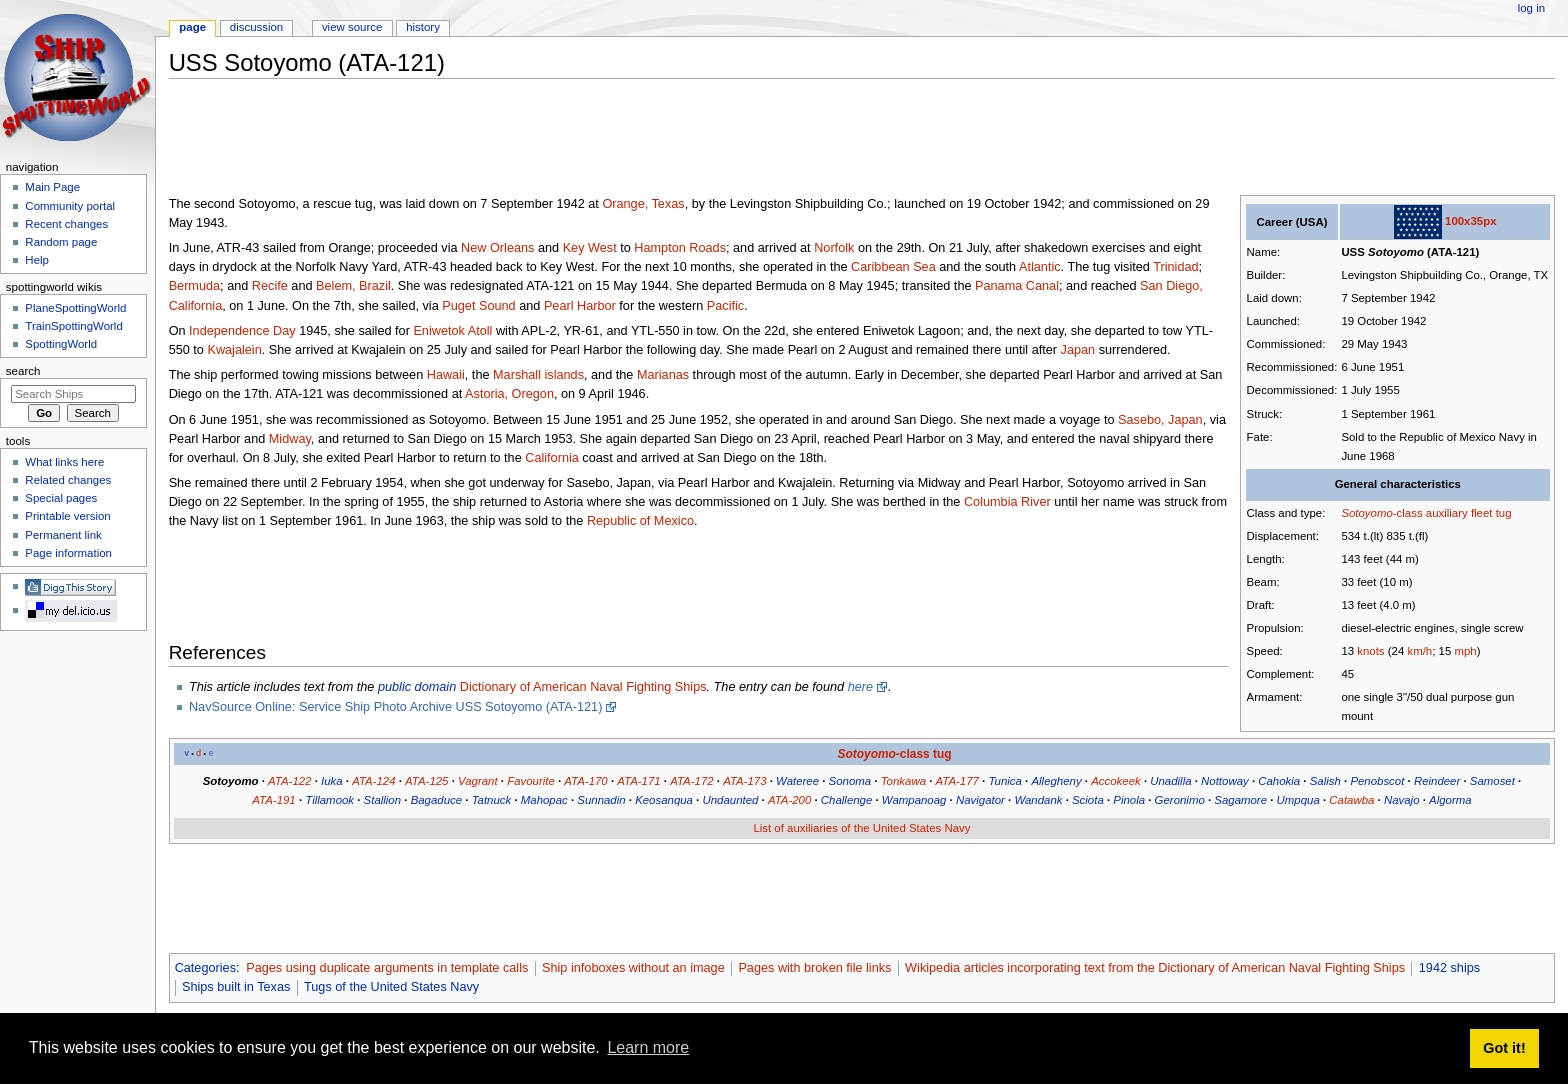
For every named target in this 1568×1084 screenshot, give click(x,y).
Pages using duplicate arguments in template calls (387, 968)
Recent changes (66, 224)
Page (192, 27)
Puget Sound (478, 306)
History (423, 27)
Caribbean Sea (893, 267)
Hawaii (446, 375)
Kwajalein (234, 350)
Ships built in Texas (236, 987)
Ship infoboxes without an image (633, 968)
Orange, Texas (643, 204)
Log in (1531, 8)
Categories (205, 968)
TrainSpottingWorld (73, 326)
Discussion (256, 27)
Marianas (663, 375)
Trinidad (1175, 267)
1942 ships (1449, 968)
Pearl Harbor (580, 306)
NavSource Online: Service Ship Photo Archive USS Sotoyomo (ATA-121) (395, 707)
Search (23, 371)
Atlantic (1040, 267)
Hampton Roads (680, 248)
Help (37, 260)
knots (1370, 651)
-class (1381, 513)
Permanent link (63, 535)
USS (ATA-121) (1410, 252)
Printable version (67, 516)
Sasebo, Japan (1160, 420)
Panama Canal (1017, 286)
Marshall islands (538, 375)
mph (1465, 651)
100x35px (1470, 221)
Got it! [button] (1504, 1048)
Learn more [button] (648, 1047)
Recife (270, 286)
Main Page (52, 187)
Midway (290, 439)
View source (352, 27)
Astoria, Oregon (509, 394)
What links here (64, 462)
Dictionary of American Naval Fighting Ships (583, 687)
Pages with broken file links (814, 968)
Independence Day (242, 331)
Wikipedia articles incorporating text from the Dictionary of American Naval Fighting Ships (1155, 968)
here (860, 687)
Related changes (68, 480)
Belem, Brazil (353, 286)
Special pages (61, 498)
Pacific (725, 306)
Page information (68, 553)
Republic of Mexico (640, 521)
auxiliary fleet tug (1469, 513)
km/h (1419, 651)
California (552, 458)
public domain (417, 687)
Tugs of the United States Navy (391, 987)
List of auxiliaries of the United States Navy (861, 828)
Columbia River (1007, 502)
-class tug (894, 754)
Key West (590, 248)
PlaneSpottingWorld (75, 308)
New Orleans (497, 248)
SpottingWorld (61, 344)
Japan (1078, 350)
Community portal (70, 206)
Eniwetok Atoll (452, 331)
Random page (61, 242)
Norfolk (834, 248)
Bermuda (194, 286)
